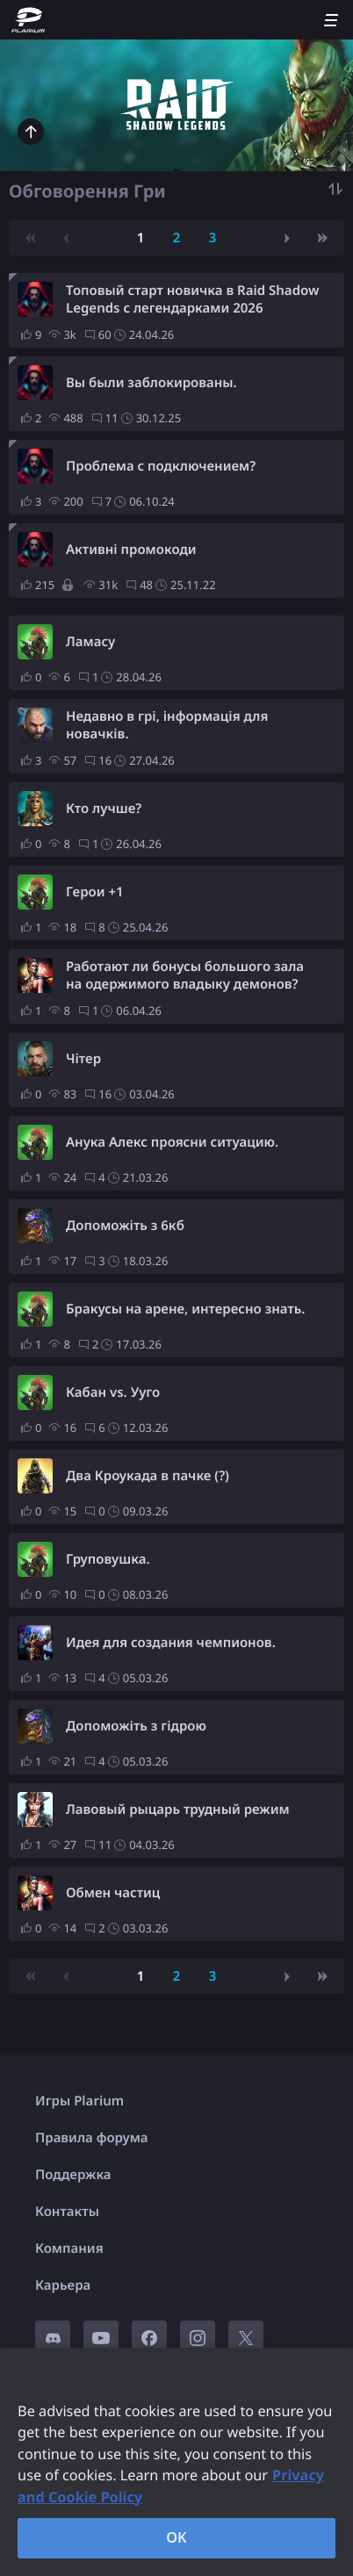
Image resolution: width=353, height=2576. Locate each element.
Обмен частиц (113, 1893)
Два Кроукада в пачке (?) (147, 1476)
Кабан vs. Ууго (113, 1392)
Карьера (62, 2285)
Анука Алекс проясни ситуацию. (172, 1142)
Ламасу (90, 642)
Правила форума (91, 2138)
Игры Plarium (79, 2101)
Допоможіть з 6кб (125, 1225)
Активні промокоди (131, 549)
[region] (176, 2462)
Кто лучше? (103, 808)
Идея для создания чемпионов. (171, 1642)
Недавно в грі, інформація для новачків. (167, 725)
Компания (69, 2248)
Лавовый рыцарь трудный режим (178, 1809)
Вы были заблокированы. (151, 383)
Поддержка (73, 2175)
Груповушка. (108, 1559)
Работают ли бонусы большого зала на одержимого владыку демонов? (185, 975)
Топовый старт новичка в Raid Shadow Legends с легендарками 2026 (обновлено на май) (192, 299)
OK (176, 2537)
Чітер (83, 1059)
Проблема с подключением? (161, 466)
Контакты (67, 2211)
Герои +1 (95, 892)
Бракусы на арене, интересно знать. (185, 1309)
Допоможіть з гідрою (136, 1726)
